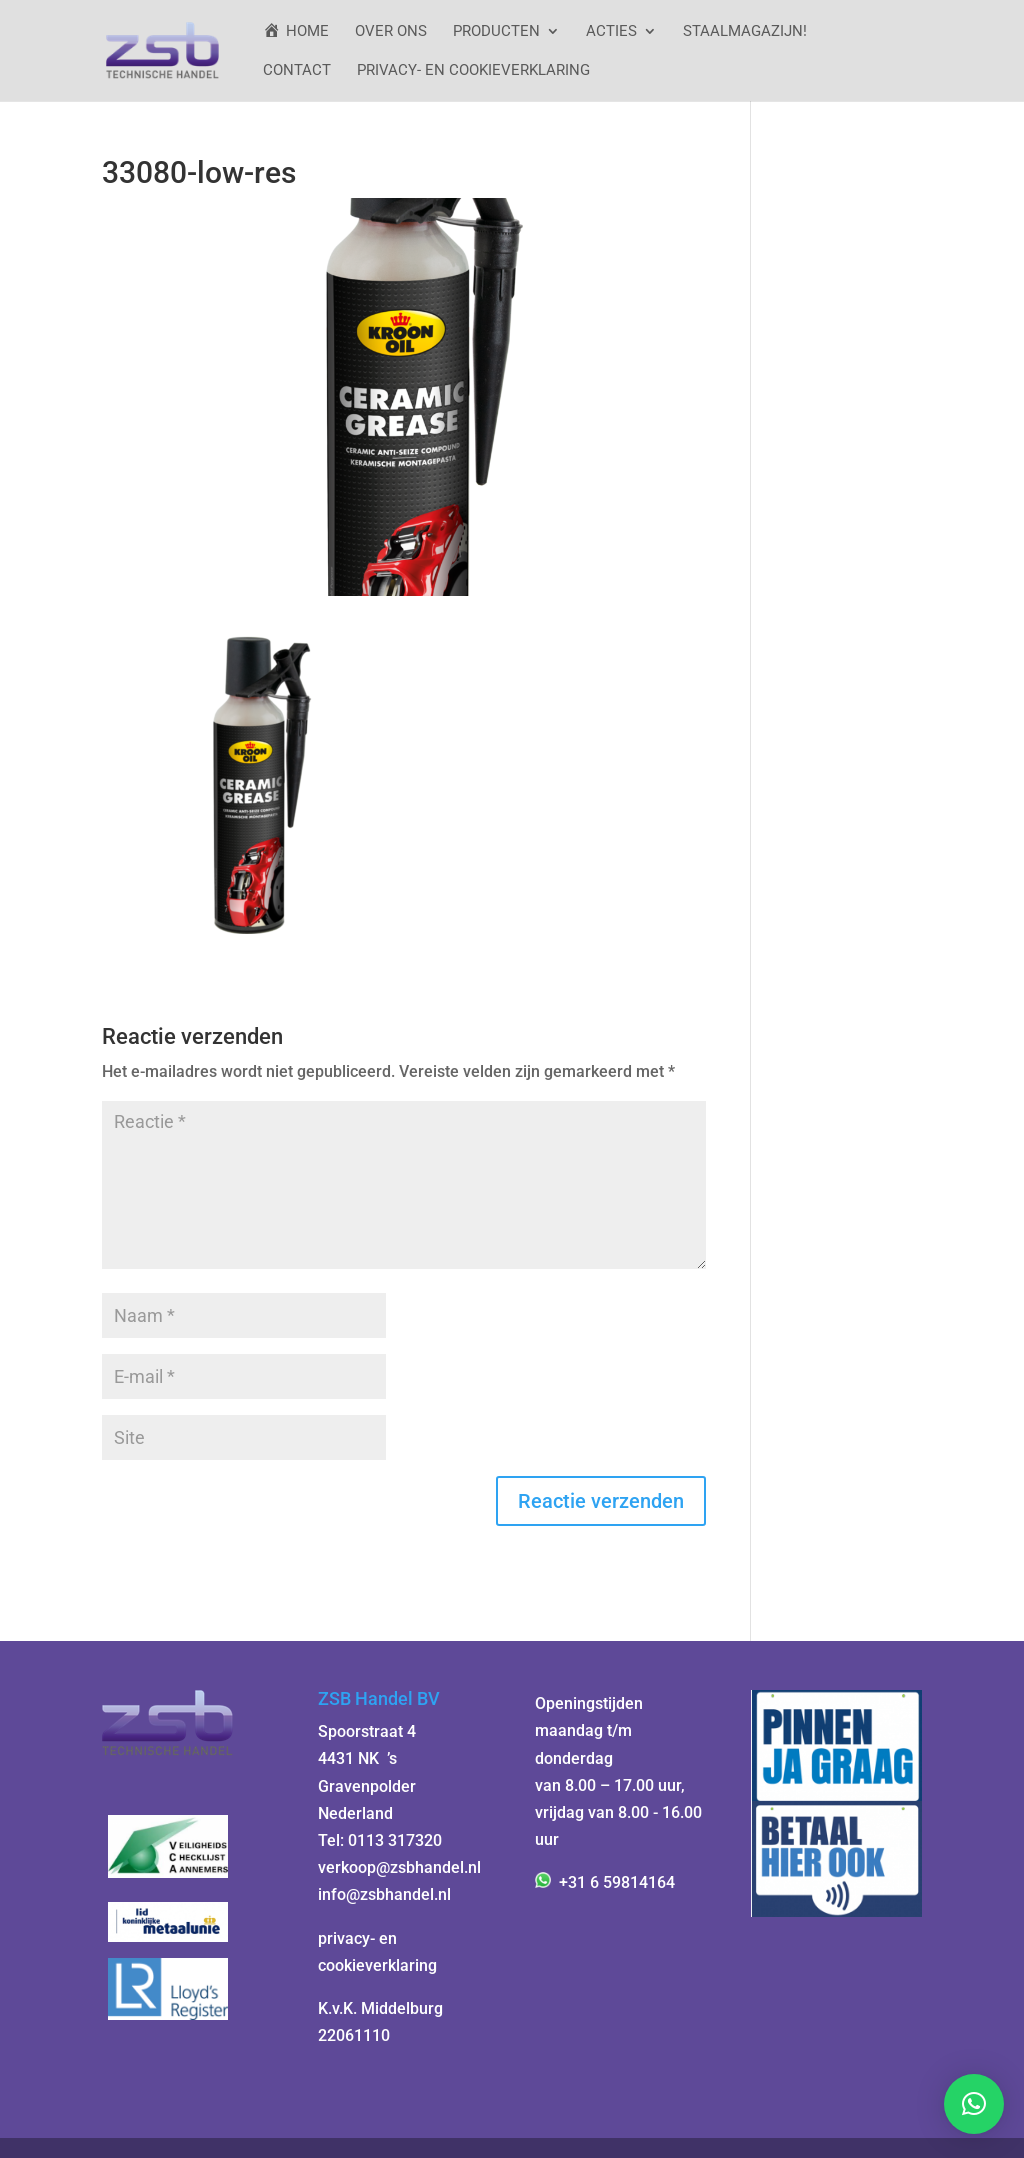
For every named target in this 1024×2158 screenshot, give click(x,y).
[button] (974, 2104)
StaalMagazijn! (745, 32)
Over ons (391, 32)
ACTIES (611, 32)
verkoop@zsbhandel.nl (399, 1867)
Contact (297, 71)
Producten (496, 32)
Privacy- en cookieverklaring (473, 71)
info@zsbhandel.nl (384, 1894)
